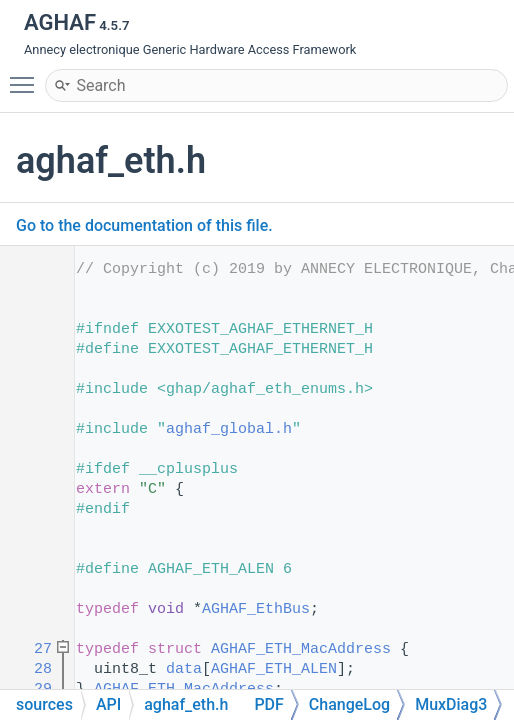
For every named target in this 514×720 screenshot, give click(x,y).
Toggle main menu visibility (27, 76)
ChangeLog (349, 704)
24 (29, 609)
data (184, 669)
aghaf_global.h (229, 429)
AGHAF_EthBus (256, 609)
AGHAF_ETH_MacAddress (301, 649)
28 (29, 669)
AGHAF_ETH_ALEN (274, 669)
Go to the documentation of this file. (144, 225)
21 (29, 569)
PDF (268, 704)
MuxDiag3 (451, 704)
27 (29, 649)
